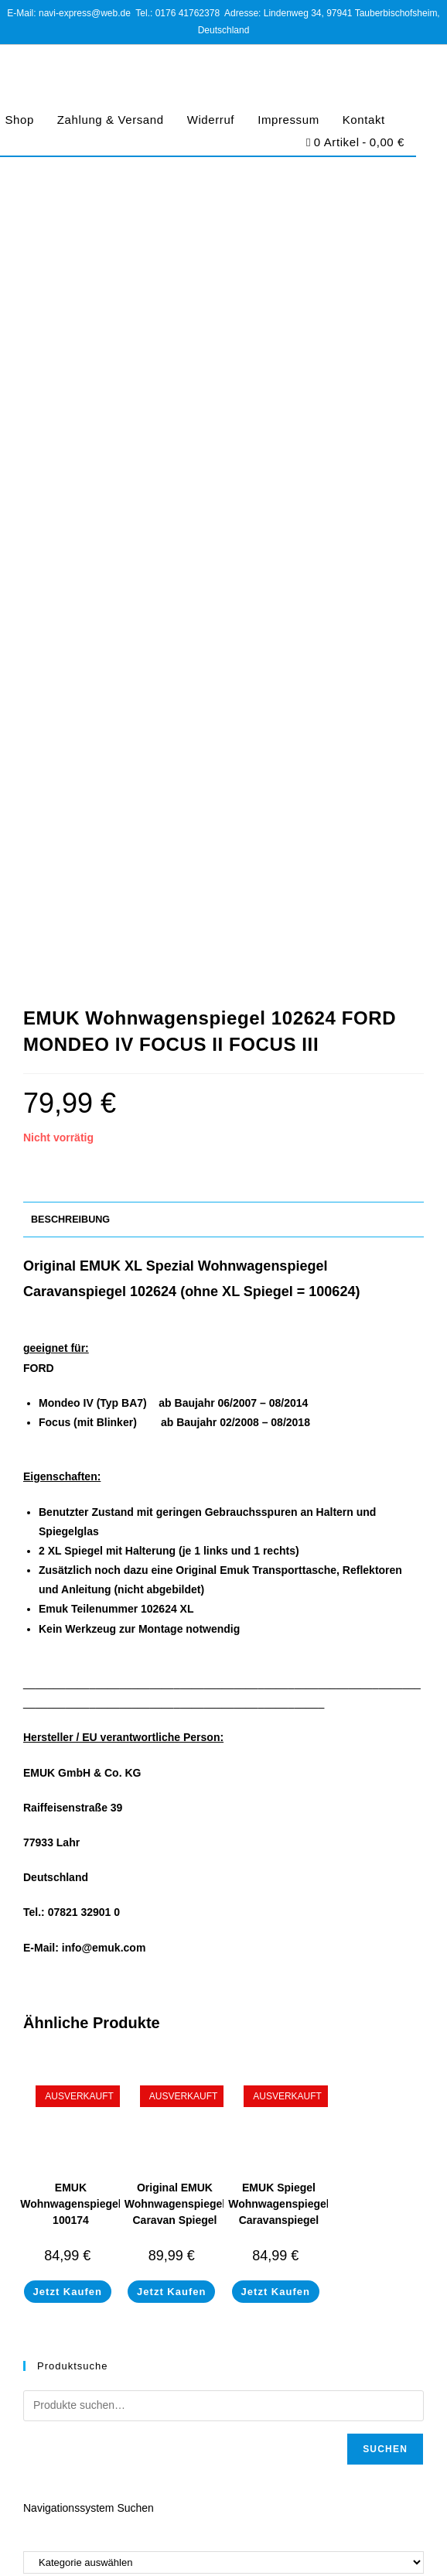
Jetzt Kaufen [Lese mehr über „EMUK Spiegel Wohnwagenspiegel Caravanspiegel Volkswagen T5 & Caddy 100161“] (275, 1549)
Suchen (385, 1706)
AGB (134, 2538)
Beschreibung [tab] (70, 476)
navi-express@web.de (115, 2041)
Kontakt (364, 119)
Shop (34, 2222)
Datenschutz (180, 2538)
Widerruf (210, 119)
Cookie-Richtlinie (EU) (261, 2538)
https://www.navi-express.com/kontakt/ (151, 2088)
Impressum (288, 119)
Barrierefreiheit (348, 2538)
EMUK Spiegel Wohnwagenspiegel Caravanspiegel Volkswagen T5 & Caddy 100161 (278, 1477)
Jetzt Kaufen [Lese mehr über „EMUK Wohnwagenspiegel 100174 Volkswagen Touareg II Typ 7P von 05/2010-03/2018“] (67, 1549)
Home (36, 2203)
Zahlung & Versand (110, 119)
